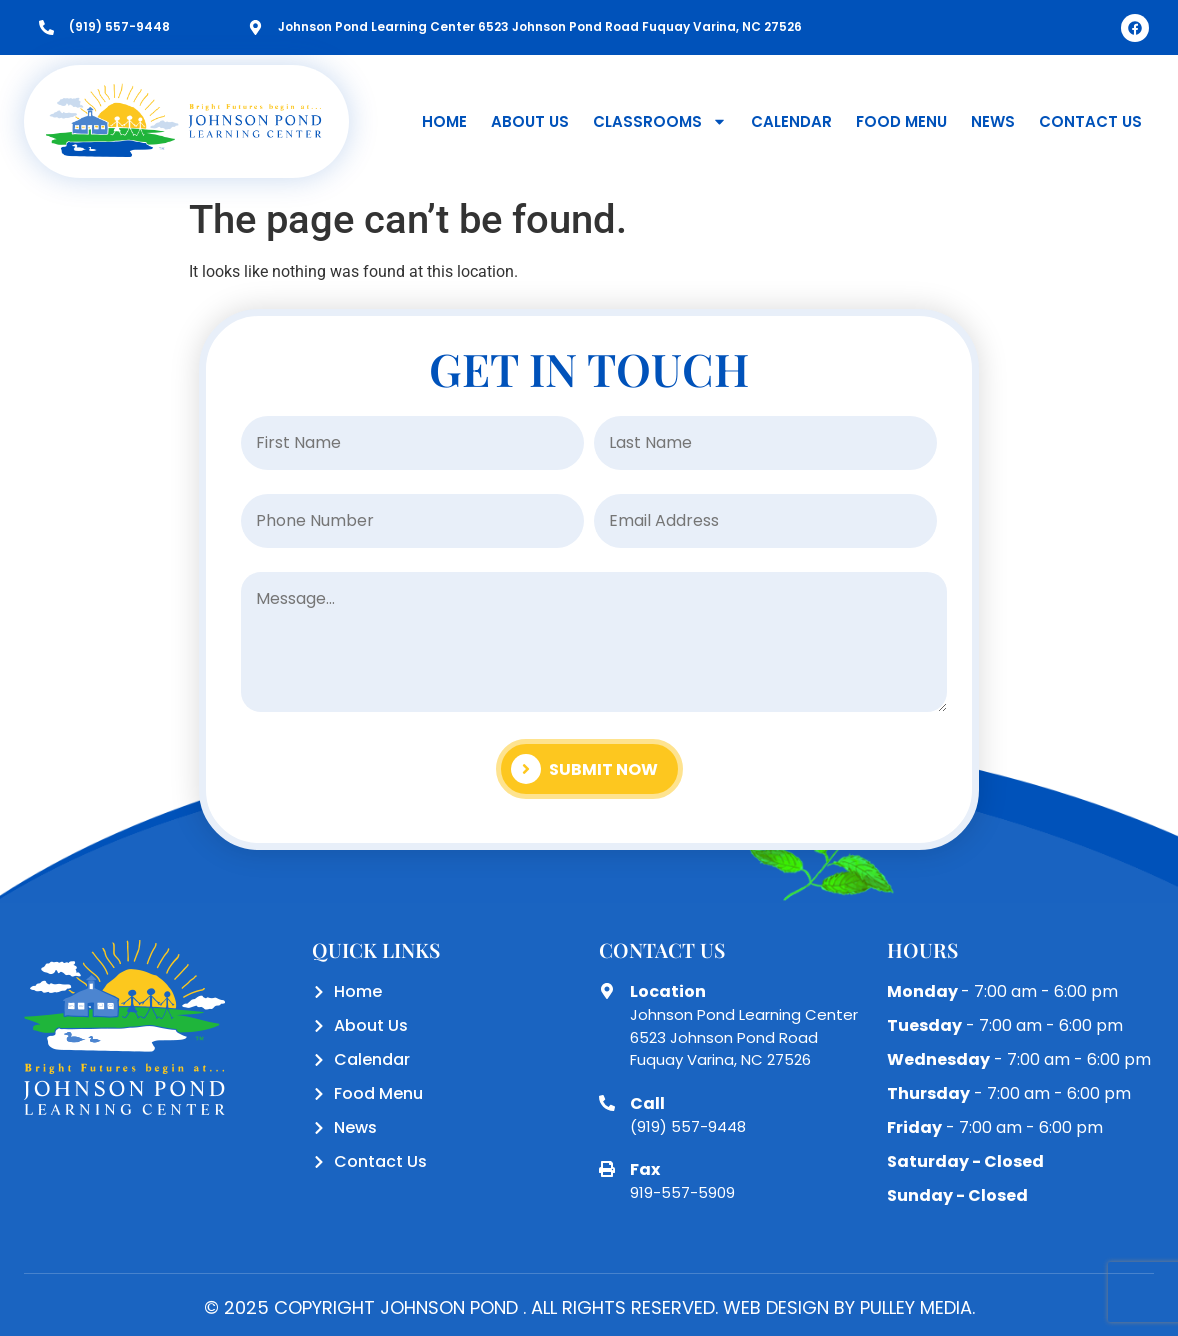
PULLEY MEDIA (916, 1307)
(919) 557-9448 (119, 26)
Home (444, 121)
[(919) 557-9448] (46, 27)
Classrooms (660, 121)
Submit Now (584, 769)
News (993, 121)
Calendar (791, 121)
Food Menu (901, 121)
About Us (530, 121)
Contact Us (1090, 121)
